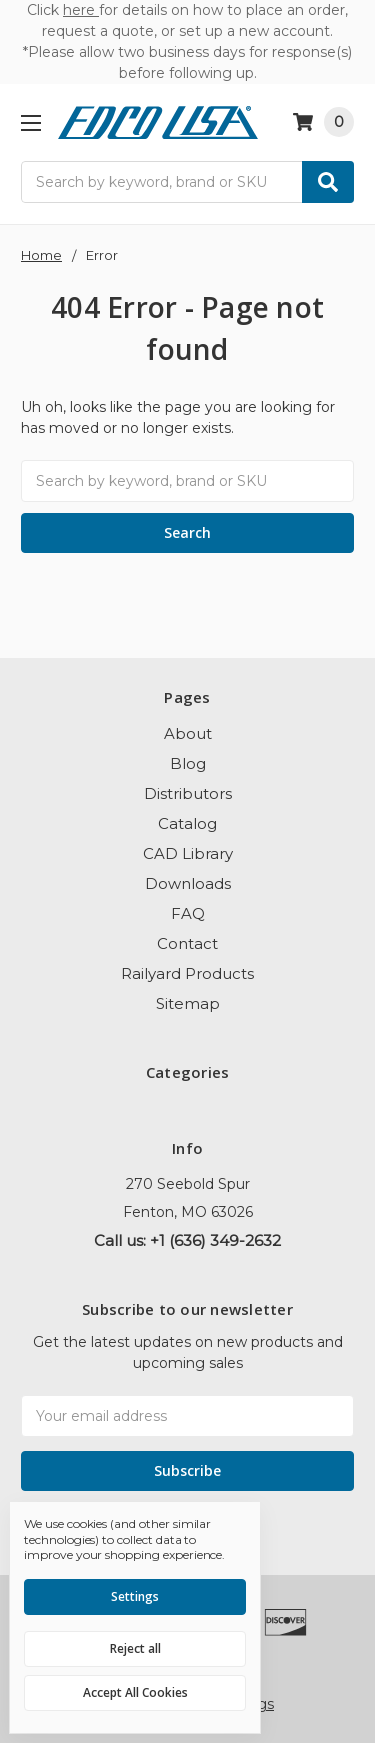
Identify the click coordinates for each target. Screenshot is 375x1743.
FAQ (188, 913)
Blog (188, 763)
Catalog (187, 823)
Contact (187, 943)
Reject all (135, 1648)
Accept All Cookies (135, 1692)
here (81, 10)
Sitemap (188, 1003)
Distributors (188, 793)
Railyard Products (187, 973)
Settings (135, 1596)
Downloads (188, 883)
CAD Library (188, 853)
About (188, 733)
